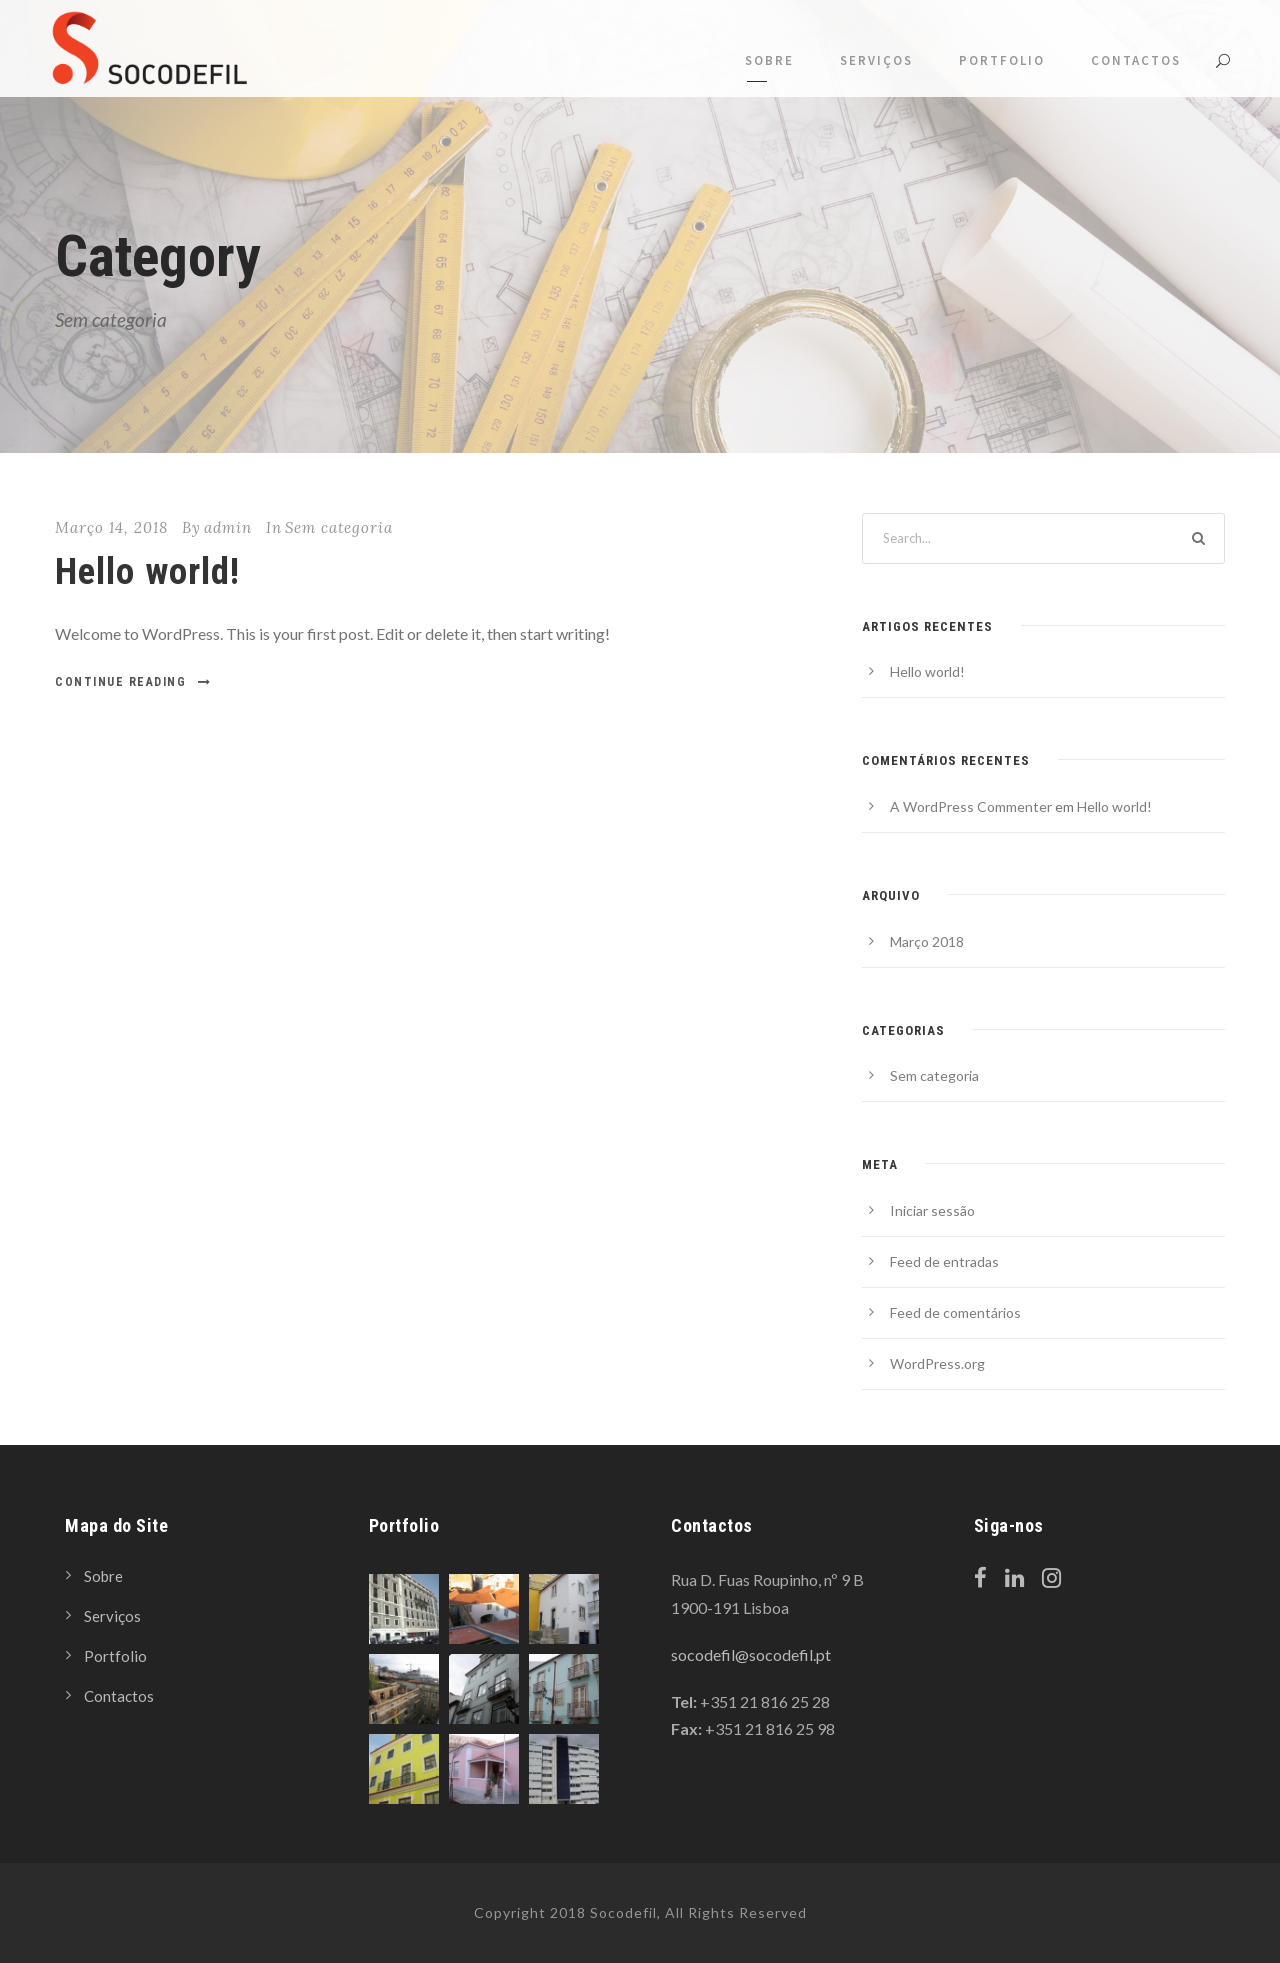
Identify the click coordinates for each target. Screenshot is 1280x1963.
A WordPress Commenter (971, 806)
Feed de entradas (944, 1261)
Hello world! (147, 571)
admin (228, 527)
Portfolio (1002, 60)
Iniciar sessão (932, 1210)
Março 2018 (927, 941)
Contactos (1136, 60)
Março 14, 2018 (111, 527)
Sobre (769, 60)
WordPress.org (937, 1363)
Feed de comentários (955, 1312)
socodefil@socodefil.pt (751, 1654)
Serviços (876, 60)
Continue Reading (133, 682)
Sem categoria (339, 527)
